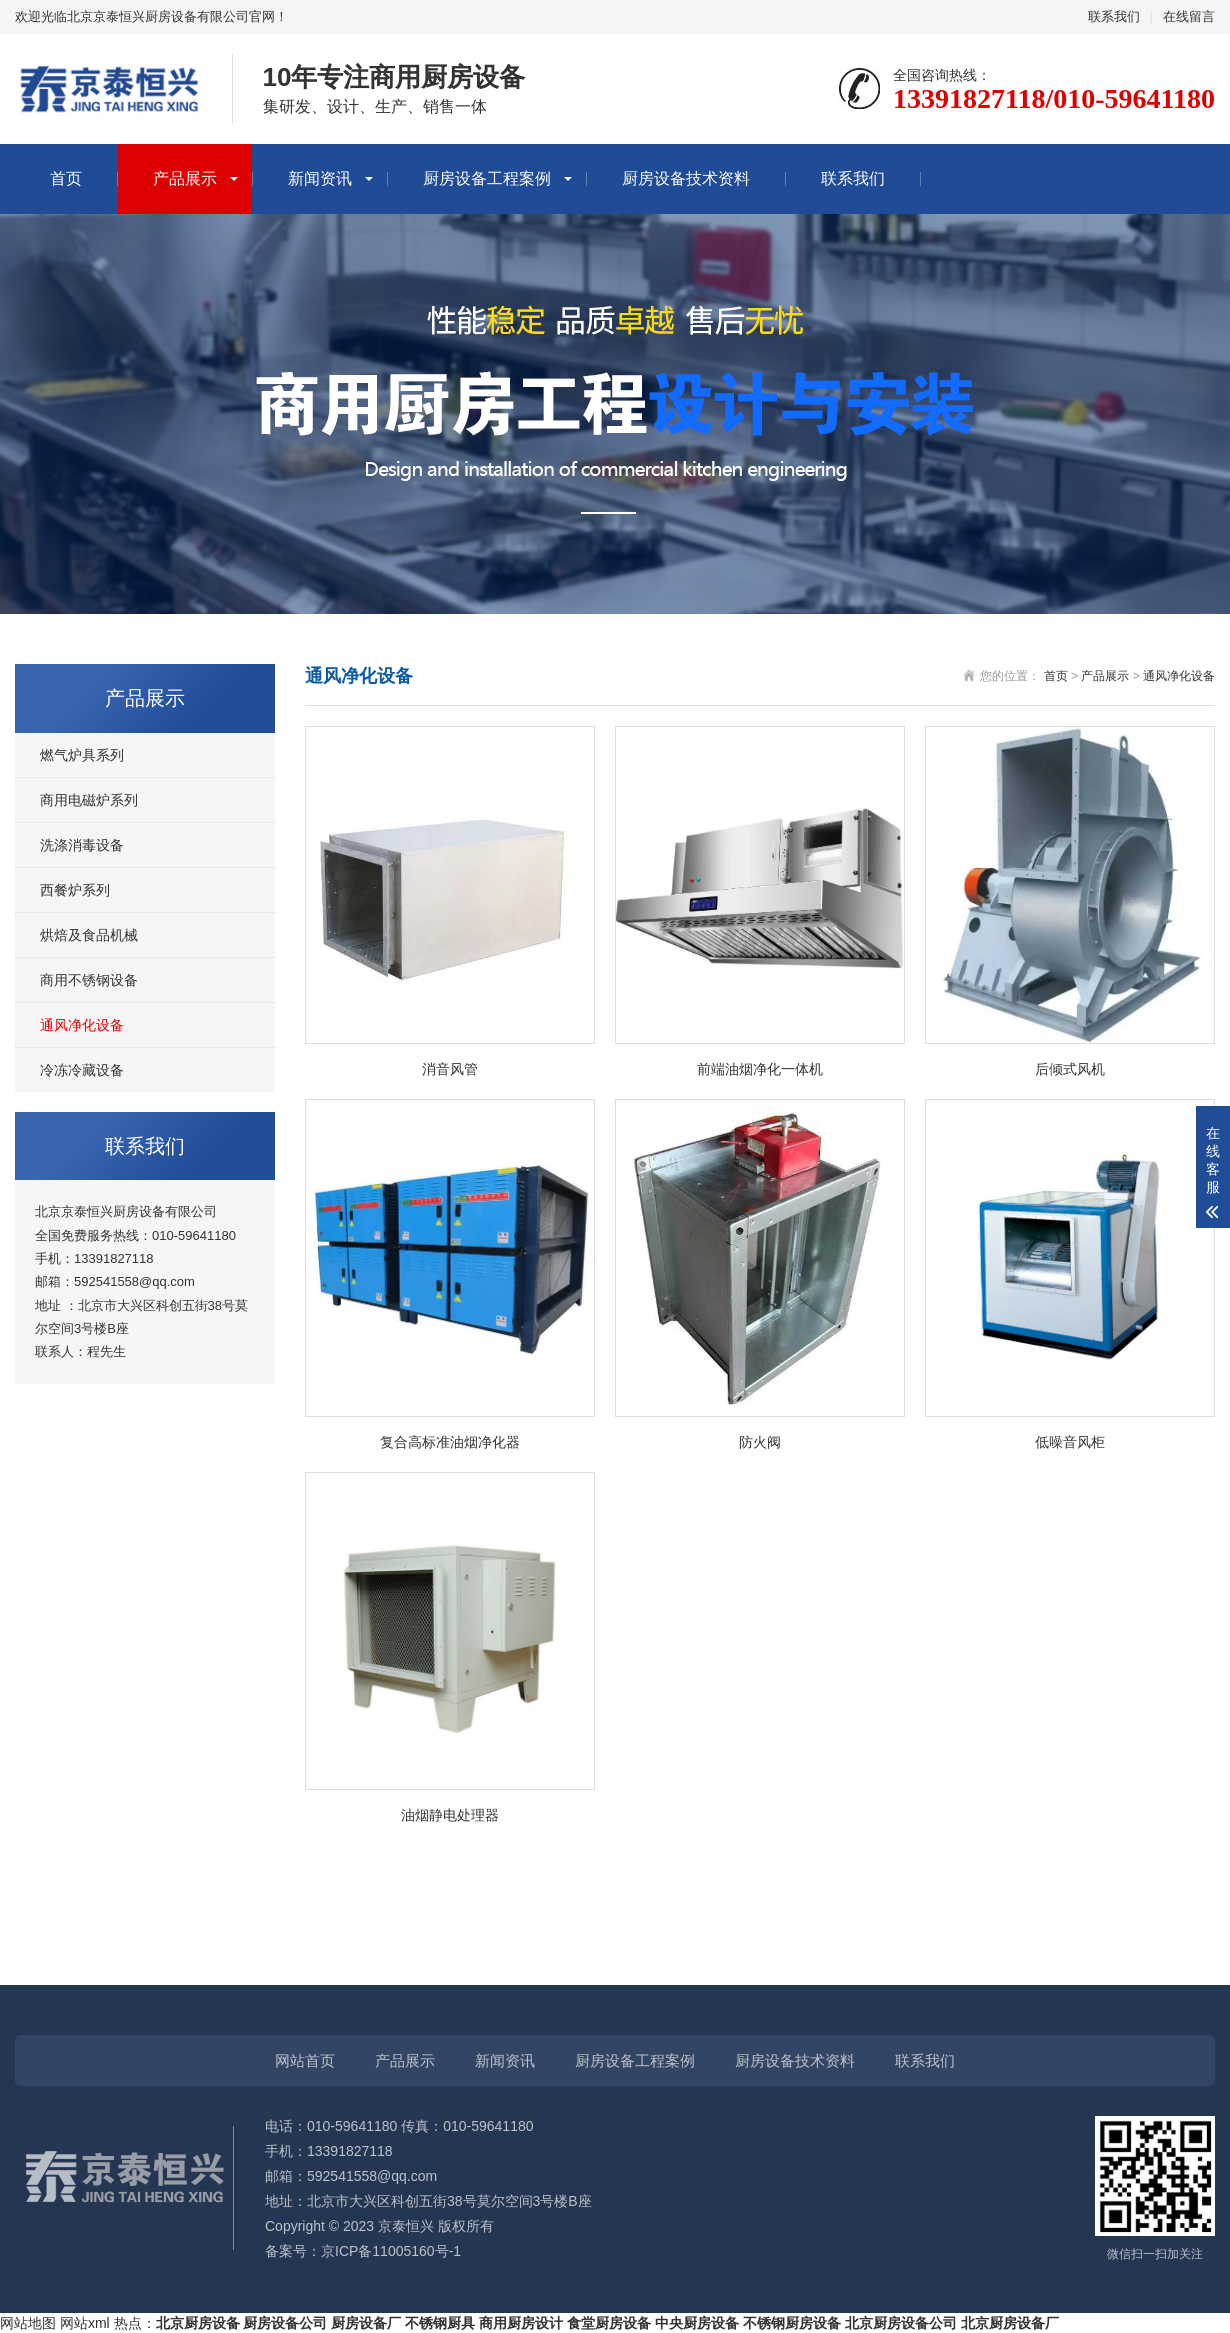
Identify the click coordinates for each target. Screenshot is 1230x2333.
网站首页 (305, 2060)
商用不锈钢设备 (89, 980)
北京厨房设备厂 (1010, 2323)
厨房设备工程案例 (487, 178)
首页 (66, 178)
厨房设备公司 (285, 2323)
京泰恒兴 (406, 2226)
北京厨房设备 (198, 2323)
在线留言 (1189, 16)
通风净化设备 (82, 1025)
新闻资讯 (320, 178)
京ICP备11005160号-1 (391, 2251)
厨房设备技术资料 (686, 178)
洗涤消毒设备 (82, 845)
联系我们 (1114, 16)
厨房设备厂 (366, 2323)
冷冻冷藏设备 (82, 1070)
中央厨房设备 (697, 2323)
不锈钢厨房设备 (792, 2323)
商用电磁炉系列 (89, 800)
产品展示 (185, 178)
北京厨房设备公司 (901, 2323)
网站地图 (28, 2323)
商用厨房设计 (521, 2323)
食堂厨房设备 (609, 2323)
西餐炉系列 (75, 890)
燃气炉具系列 (82, 755)
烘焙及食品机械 (89, 935)
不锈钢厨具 (440, 2323)
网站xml (85, 2323)
